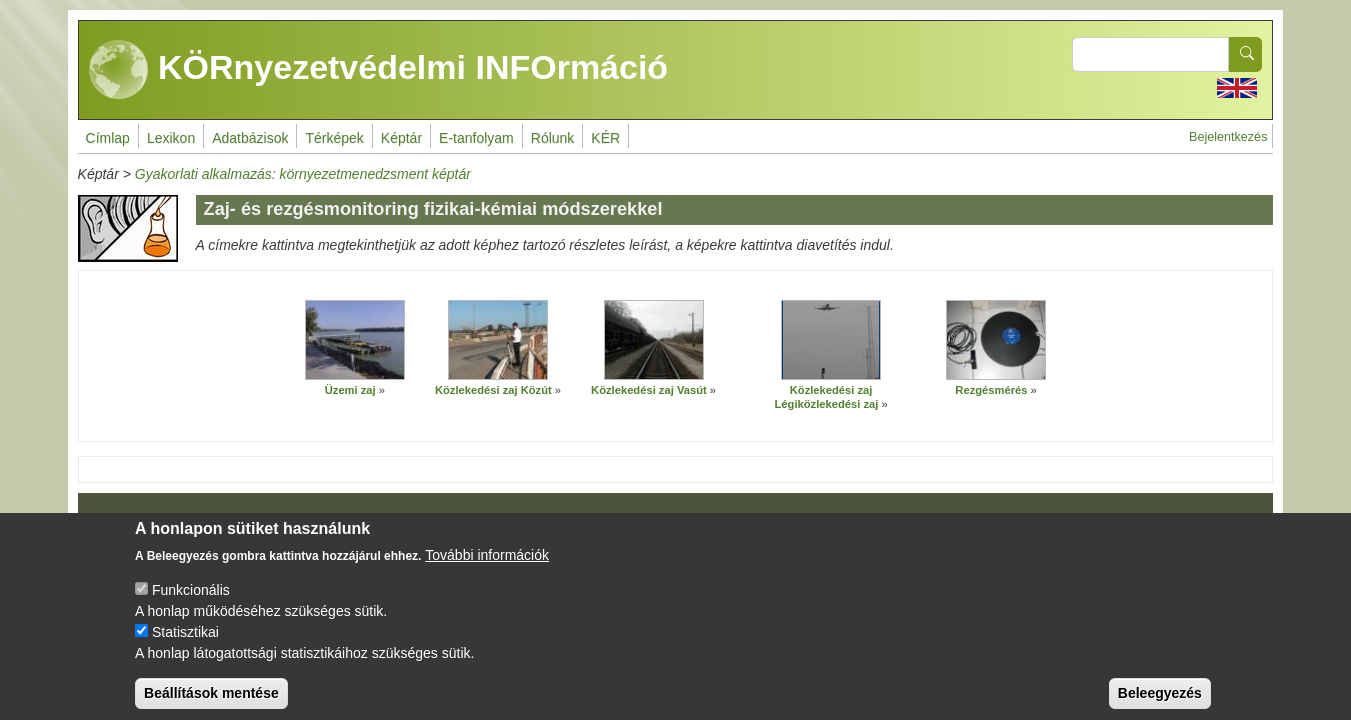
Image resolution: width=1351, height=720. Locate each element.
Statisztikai (185, 648)
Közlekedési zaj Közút (493, 390)
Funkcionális (191, 606)
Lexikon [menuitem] (171, 138)
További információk (487, 571)
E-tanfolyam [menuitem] (476, 138)
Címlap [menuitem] (108, 138)
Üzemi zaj (350, 390)
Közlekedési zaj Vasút (649, 390)
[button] (355, 340)
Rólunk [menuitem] (553, 138)
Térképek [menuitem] (334, 138)
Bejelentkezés (1228, 137)
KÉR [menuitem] (605, 138)
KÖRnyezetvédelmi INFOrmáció (379, 70)
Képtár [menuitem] (401, 138)
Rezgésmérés (991, 390)
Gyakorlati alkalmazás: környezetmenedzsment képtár (303, 174)
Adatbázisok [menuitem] (250, 138)
